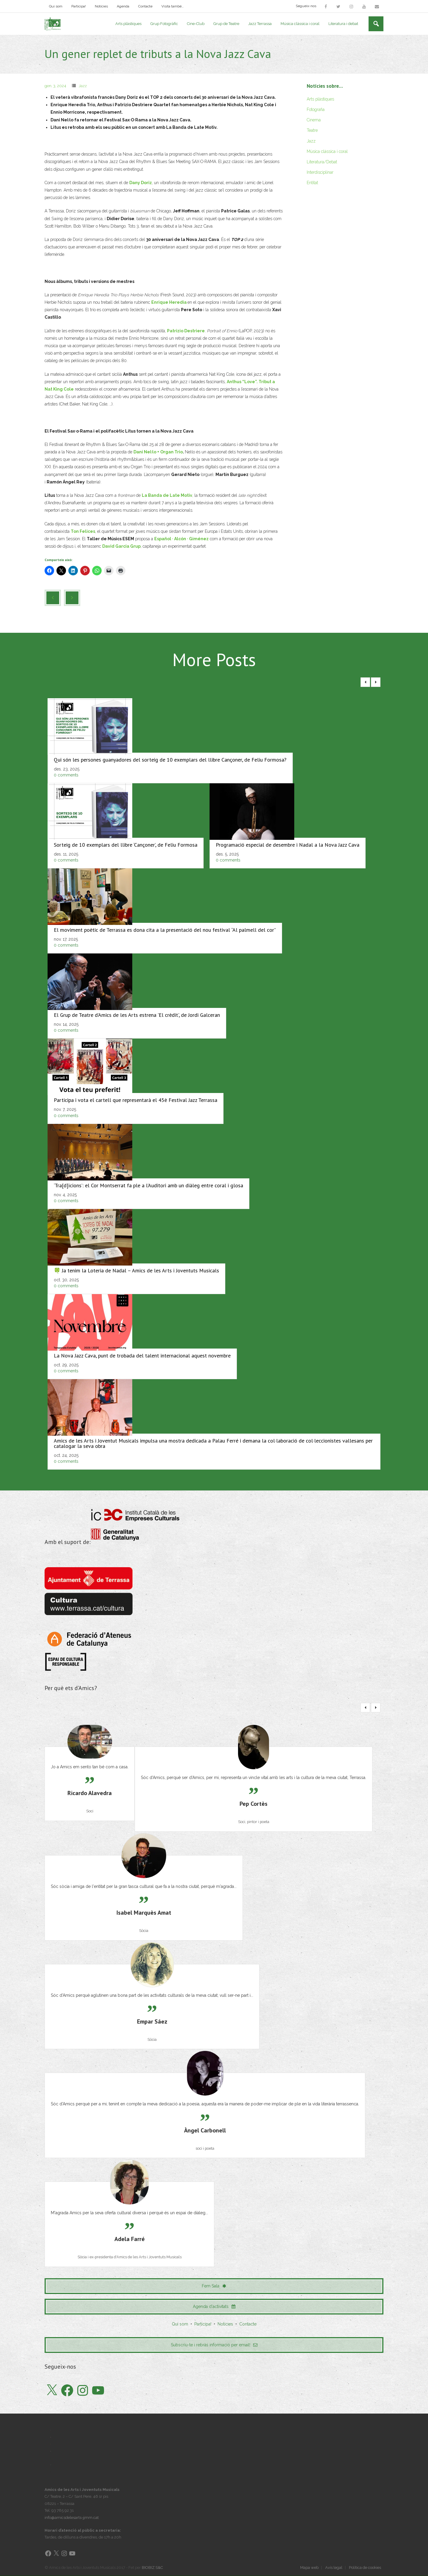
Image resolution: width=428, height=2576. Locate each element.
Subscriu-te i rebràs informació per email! (214, 2345)
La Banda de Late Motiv (167, 496)
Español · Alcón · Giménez (181, 539)
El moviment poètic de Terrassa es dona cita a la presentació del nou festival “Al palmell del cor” (165, 930)
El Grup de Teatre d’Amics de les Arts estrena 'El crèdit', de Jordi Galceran (137, 1015)
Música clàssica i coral (327, 151)
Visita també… (172, 6)
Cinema (314, 120)
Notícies (101, 6)
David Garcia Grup (121, 546)
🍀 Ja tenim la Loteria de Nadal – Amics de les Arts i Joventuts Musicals (136, 1270)
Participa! (78, 6)
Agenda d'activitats (214, 2307)
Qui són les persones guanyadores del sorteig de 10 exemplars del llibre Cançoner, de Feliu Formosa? (170, 760)
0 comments (66, 775)
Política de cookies (365, 2568)
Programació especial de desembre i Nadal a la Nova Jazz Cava (287, 845)
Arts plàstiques (320, 99)
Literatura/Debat (322, 162)
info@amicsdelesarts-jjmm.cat (72, 2518)
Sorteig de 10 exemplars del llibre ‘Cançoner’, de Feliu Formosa (125, 845)
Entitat (312, 183)
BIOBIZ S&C (152, 2568)
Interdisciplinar (320, 172)
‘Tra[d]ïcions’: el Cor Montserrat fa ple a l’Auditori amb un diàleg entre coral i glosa (148, 1185)
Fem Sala (214, 2286)
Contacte (145, 6)
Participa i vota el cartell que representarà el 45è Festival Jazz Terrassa (135, 1100)
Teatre (312, 131)
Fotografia (316, 110)
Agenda (123, 6)
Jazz (83, 86)
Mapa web (309, 2568)
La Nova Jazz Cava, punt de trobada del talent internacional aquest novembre (142, 1356)
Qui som (55, 6)
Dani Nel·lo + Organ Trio (158, 452)
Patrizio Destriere (186, 331)
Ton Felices (83, 531)
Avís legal (333, 2568)
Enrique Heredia (169, 302)
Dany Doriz (140, 183)
